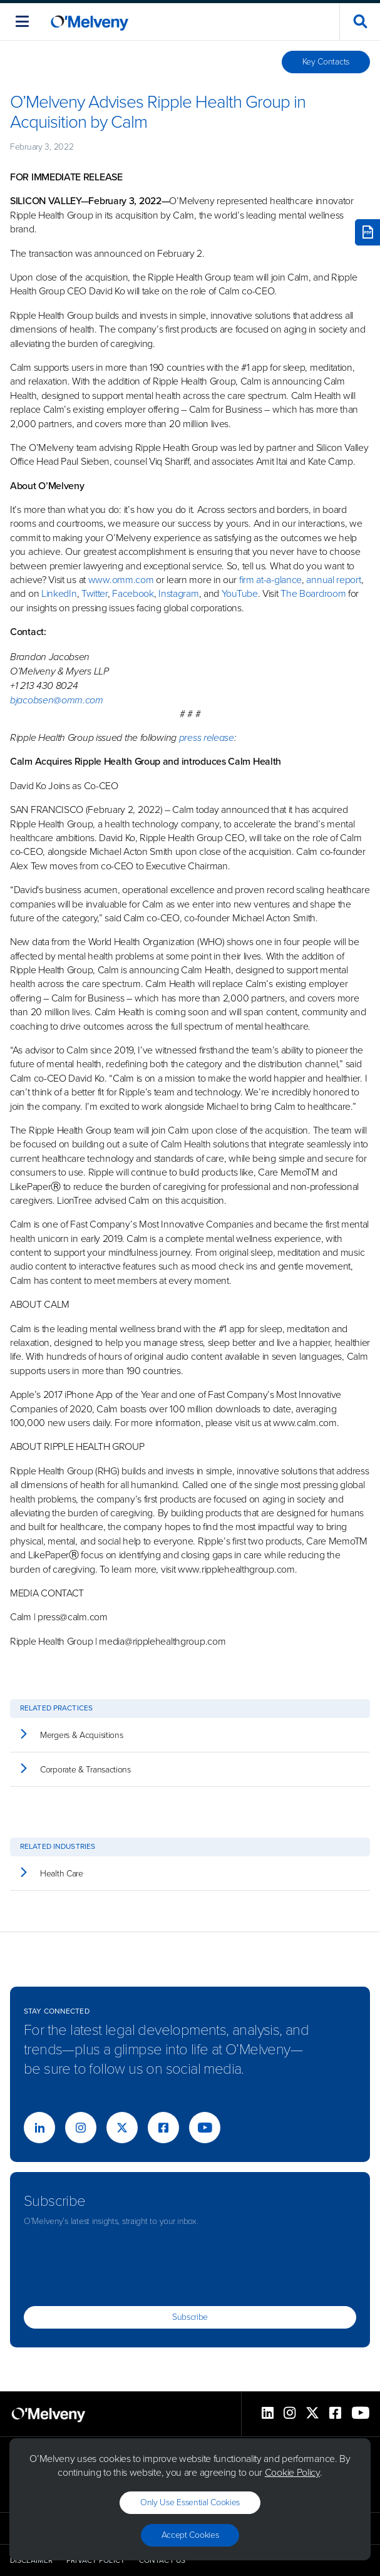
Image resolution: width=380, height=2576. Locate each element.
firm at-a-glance (270, 579)
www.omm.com (121, 579)
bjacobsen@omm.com (56, 700)
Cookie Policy (292, 2472)
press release (206, 737)
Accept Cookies (190, 2535)
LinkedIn (59, 593)
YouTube (240, 593)
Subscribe (190, 2317)
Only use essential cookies (190, 2502)
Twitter (93, 593)
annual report (333, 579)
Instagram (178, 593)
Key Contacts (325, 61)
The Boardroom (313, 593)
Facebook (133, 593)
